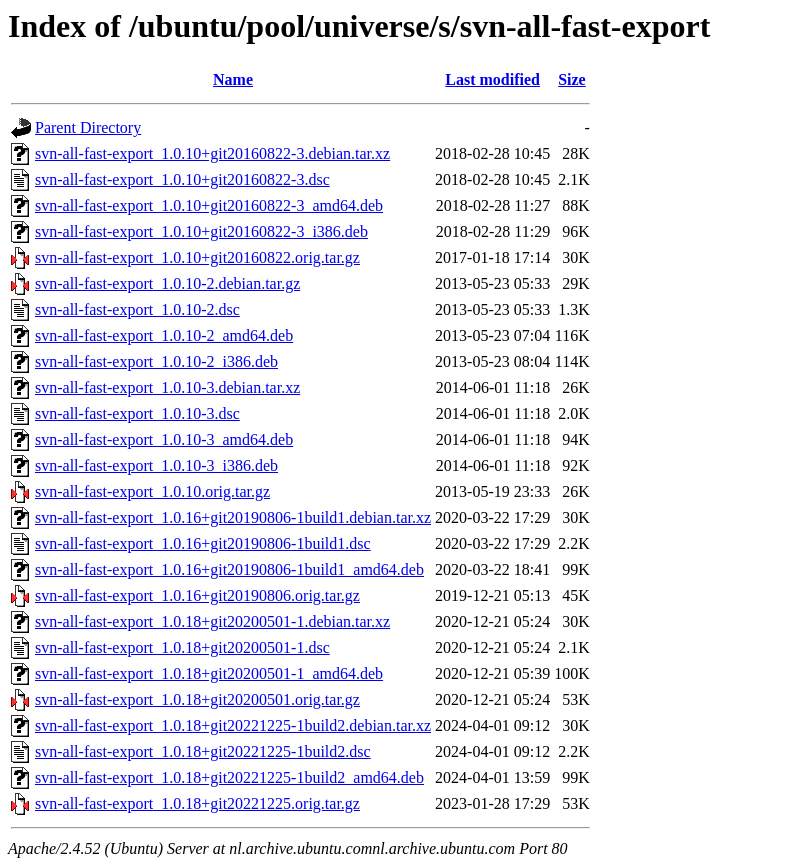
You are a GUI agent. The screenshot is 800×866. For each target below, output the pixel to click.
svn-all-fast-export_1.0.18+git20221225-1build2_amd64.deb (229, 777)
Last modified (492, 79)
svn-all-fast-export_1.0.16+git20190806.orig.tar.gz (197, 595)
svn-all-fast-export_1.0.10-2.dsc (137, 309)
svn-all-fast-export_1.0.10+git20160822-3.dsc (182, 179)
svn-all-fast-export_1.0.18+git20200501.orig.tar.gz (197, 699)
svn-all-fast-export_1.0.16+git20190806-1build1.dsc (203, 543)
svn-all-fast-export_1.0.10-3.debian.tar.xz (167, 387)
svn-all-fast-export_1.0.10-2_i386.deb (156, 361)
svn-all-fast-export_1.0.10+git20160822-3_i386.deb (201, 231)
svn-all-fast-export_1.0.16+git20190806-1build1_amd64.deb (229, 569)
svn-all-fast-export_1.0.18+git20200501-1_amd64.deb (209, 673)
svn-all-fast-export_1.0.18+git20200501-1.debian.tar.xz (212, 621)
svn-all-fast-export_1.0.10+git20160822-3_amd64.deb (209, 205)
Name (233, 79)
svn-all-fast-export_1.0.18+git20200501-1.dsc (182, 647)
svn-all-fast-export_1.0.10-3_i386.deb (156, 465)
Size (572, 79)
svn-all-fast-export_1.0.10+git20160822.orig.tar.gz (197, 257)
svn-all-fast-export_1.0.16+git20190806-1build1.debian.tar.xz (233, 517)
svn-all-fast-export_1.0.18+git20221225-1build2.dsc (203, 751)
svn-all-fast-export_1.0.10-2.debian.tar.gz (167, 283)
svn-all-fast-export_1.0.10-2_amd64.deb (164, 335)
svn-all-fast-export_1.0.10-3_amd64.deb (164, 439)
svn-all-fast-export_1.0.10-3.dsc (137, 413)
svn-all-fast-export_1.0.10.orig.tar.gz (152, 491)
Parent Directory (88, 127)
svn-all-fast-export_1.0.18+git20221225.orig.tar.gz (197, 803)
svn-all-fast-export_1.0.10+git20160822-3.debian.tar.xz (212, 153)
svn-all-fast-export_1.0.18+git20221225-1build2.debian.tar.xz (233, 725)
